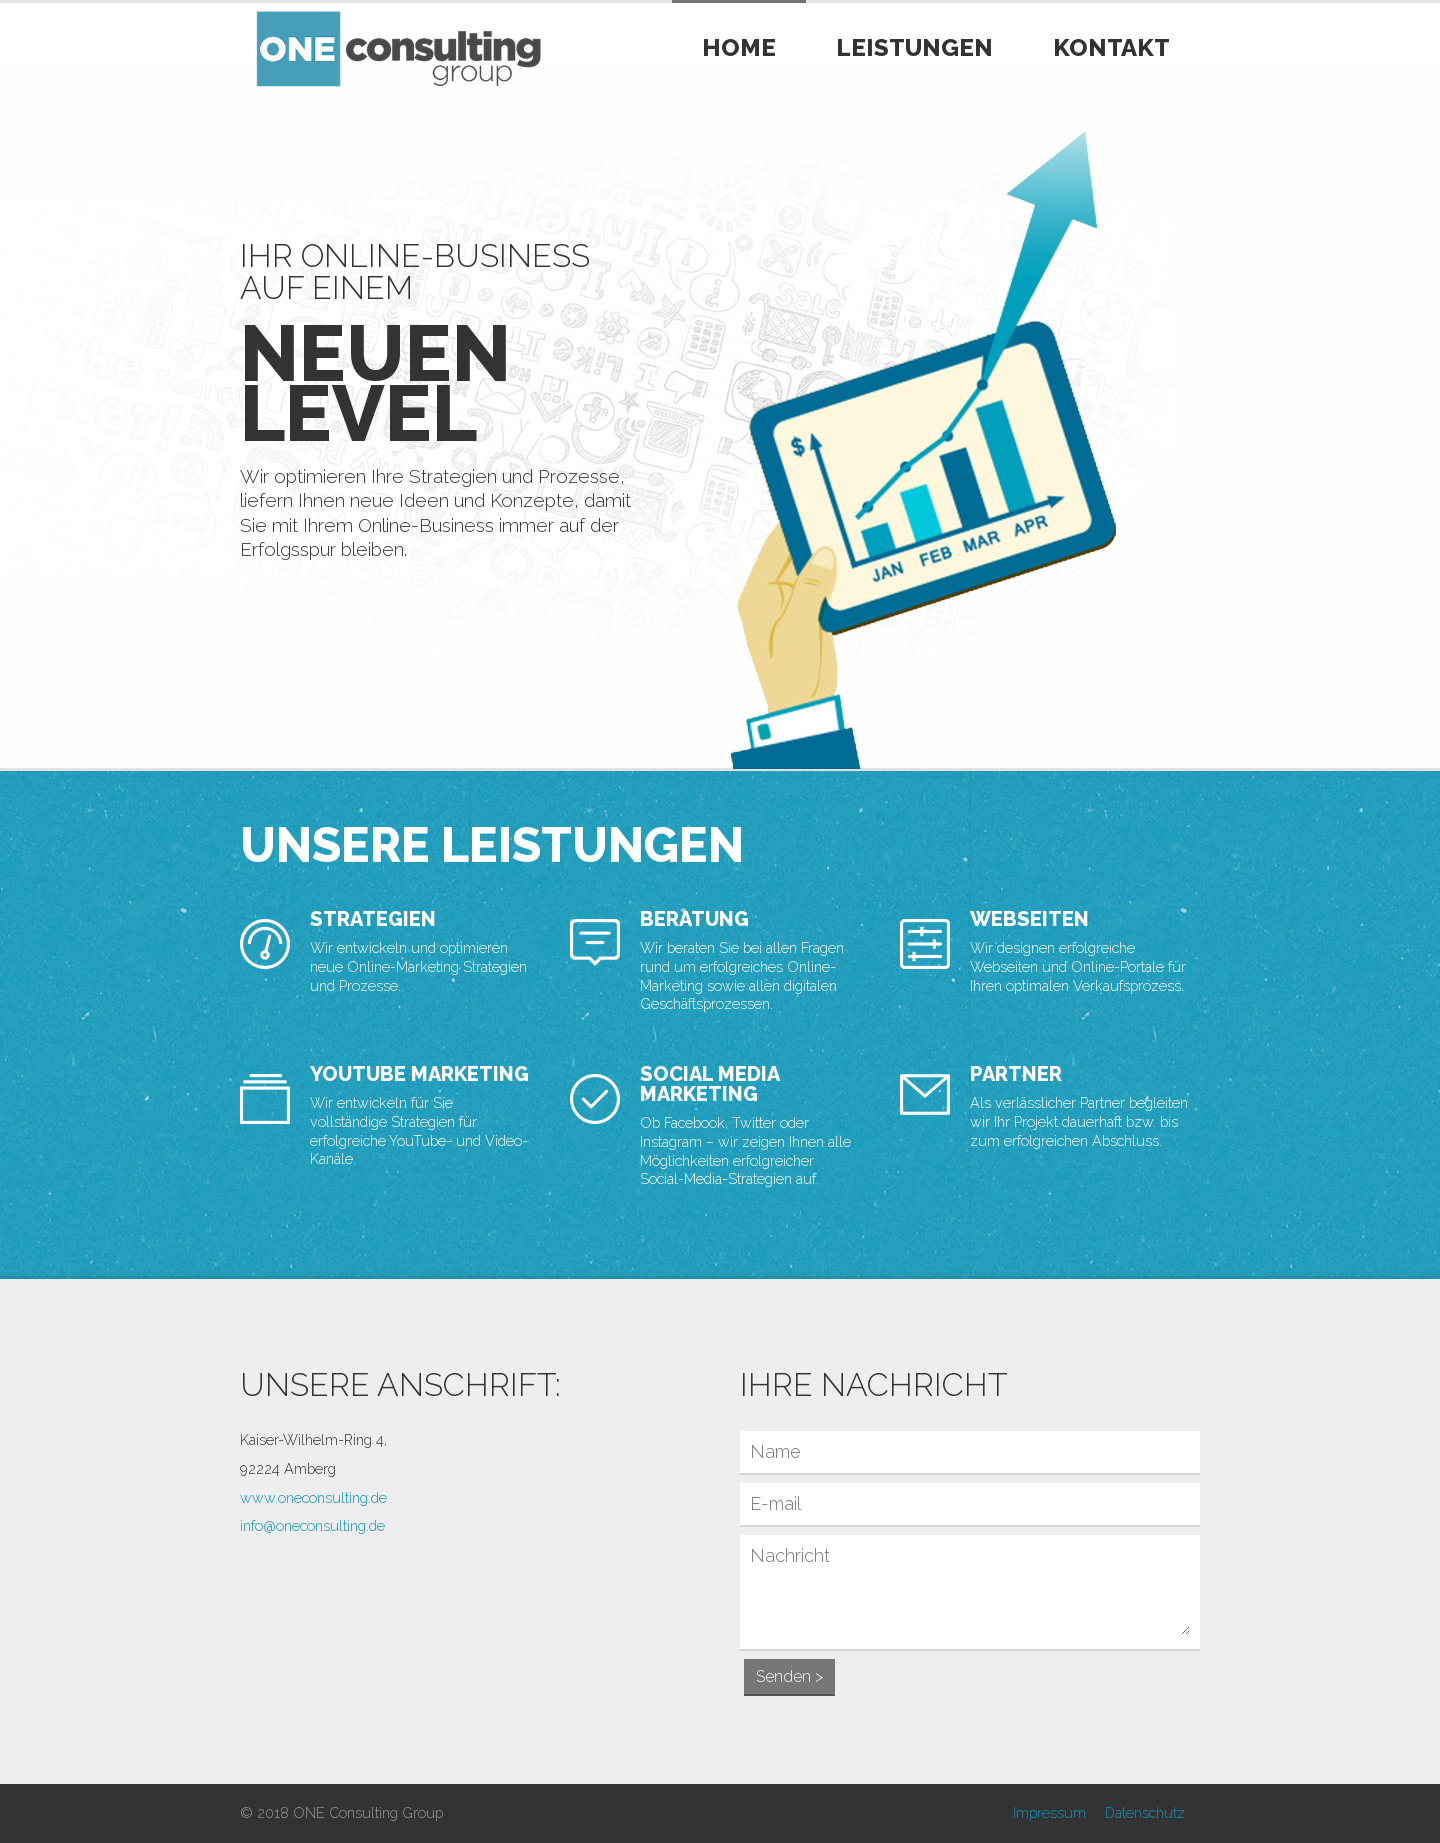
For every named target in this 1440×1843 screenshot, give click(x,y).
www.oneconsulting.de (313, 1497)
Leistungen (914, 47)
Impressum (1049, 1812)
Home (739, 47)
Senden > (789, 1676)
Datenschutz (1145, 1812)
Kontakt (1111, 47)
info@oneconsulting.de (312, 1525)
